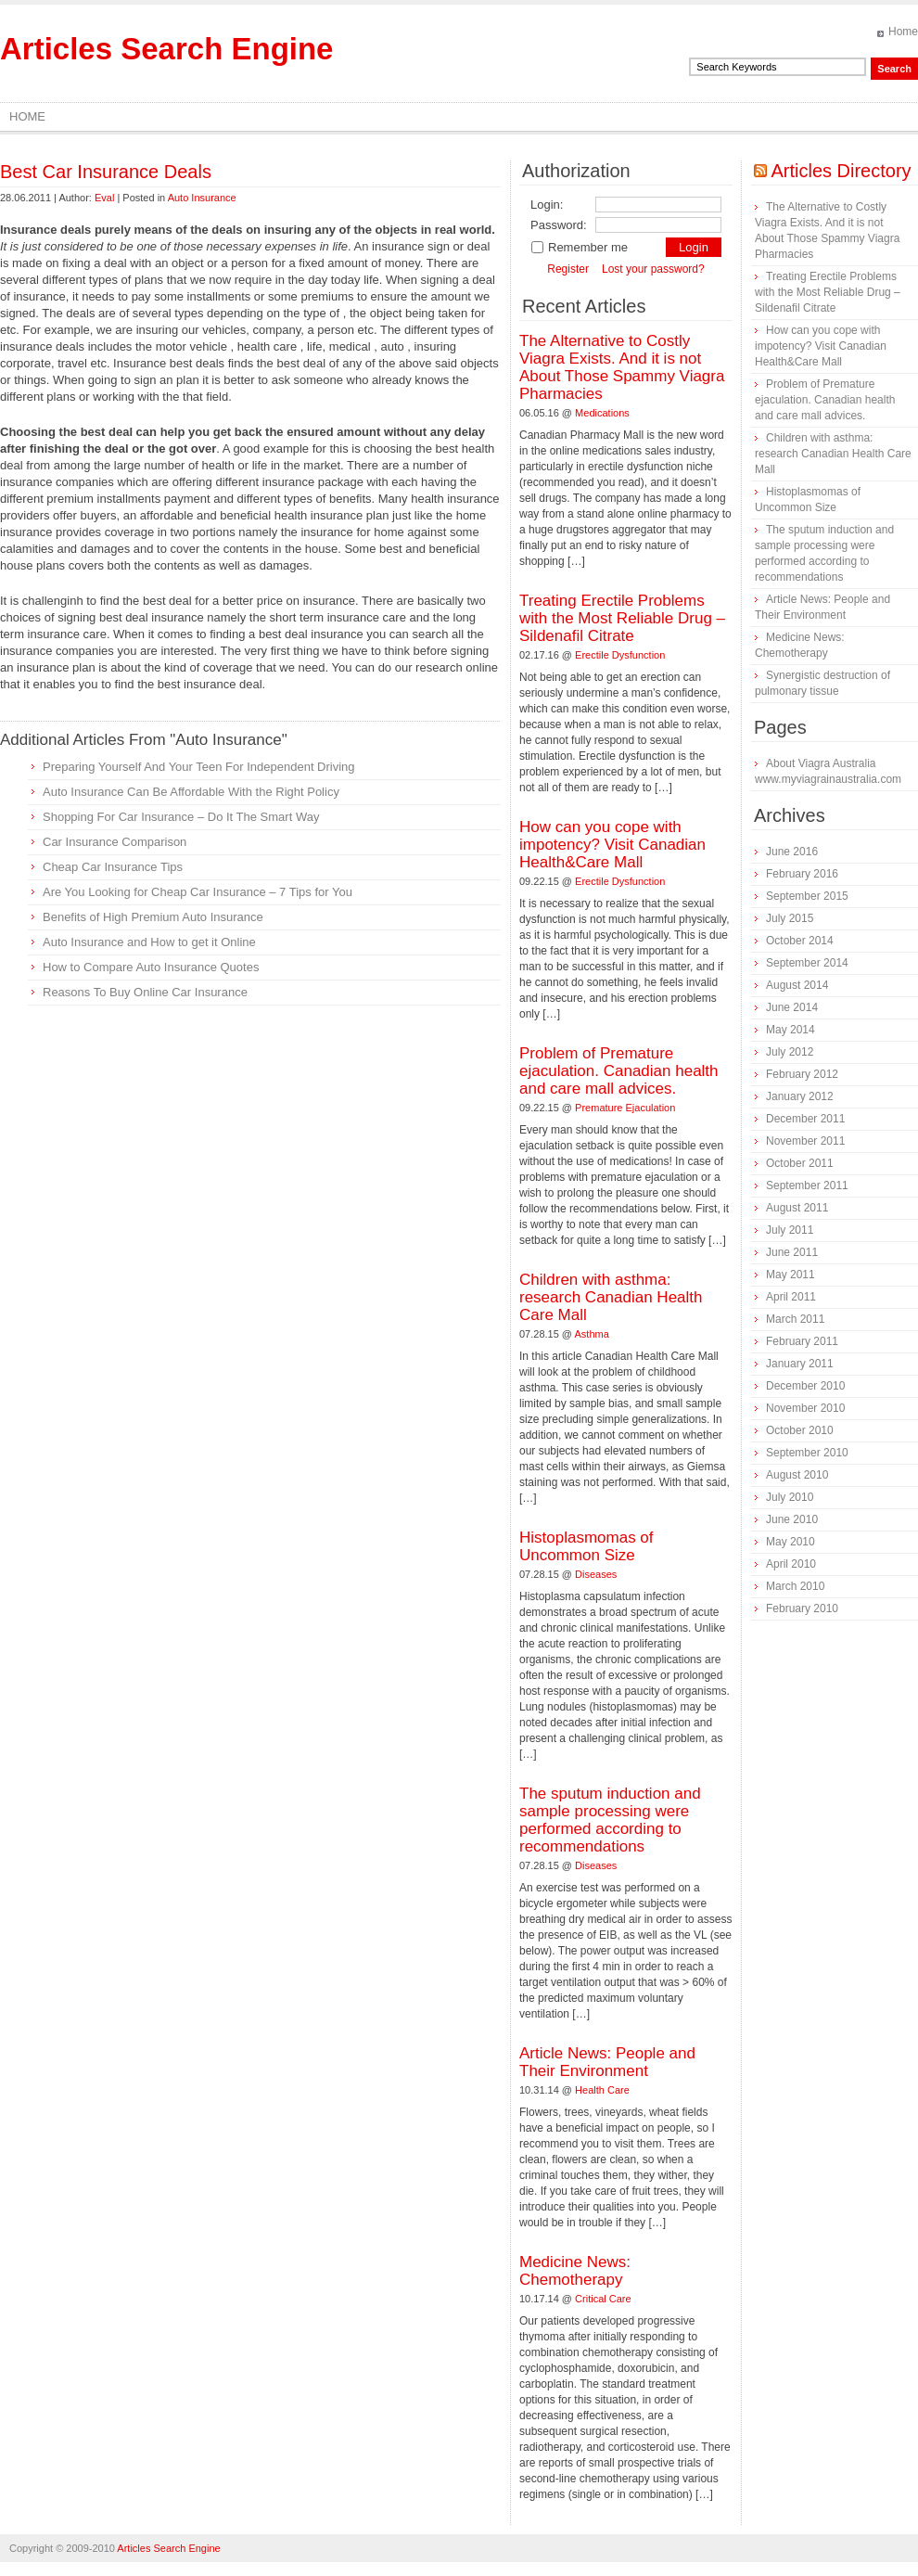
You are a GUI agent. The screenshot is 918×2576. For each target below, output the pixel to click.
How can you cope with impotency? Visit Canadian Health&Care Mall (612, 844)
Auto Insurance (202, 197)
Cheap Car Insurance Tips (113, 867)
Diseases (596, 1574)
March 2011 (795, 1319)
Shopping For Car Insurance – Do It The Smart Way (181, 817)
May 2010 (790, 1541)
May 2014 (790, 1029)
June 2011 (792, 1252)
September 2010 (807, 1452)
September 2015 (807, 896)
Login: (546, 204)
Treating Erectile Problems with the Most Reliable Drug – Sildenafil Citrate (622, 618)
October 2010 (800, 1430)
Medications (602, 412)
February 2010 (802, 1608)
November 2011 (805, 1140)
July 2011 (789, 1230)
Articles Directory (841, 170)
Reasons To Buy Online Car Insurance (145, 992)
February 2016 (802, 873)
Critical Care (603, 2298)
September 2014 (807, 962)
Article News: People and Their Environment (607, 2062)
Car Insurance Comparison (114, 842)
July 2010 (789, 1497)
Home (903, 31)
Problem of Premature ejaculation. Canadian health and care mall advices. (619, 1070)
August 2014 (797, 985)
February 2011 (802, 1341)
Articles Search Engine (166, 49)
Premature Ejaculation (625, 1107)
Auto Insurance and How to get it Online (149, 942)
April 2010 (791, 1563)
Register (568, 269)
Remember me (579, 247)
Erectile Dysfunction (620, 654)
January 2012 (800, 1096)
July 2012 (789, 1051)
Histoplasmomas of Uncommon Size (586, 1546)
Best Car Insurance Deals (105, 171)
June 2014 (792, 1007)
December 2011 (805, 1118)
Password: (558, 225)
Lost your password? (653, 269)
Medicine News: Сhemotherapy (575, 2270)
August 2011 (797, 1207)
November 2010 (805, 1408)
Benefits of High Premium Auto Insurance (153, 917)
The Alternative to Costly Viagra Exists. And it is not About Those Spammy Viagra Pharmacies (621, 367)
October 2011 (800, 1163)
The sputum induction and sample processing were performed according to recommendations (610, 1820)
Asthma (592, 1333)
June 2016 (792, 851)
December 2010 (805, 1385)
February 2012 (802, 1074)
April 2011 (791, 1296)
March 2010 (795, 1586)
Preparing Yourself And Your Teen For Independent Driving (199, 767)
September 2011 (807, 1185)
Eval (104, 197)
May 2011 (790, 1274)
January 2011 (800, 1363)
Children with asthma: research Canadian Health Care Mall (611, 1297)
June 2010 (792, 1519)
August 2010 (797, 1474)
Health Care (602, 2089)
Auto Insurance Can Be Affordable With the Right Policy (191, 792)
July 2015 (789, 918)
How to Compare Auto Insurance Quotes (151, 967)
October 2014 (800, 940)
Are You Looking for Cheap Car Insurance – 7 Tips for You (197, 892)
